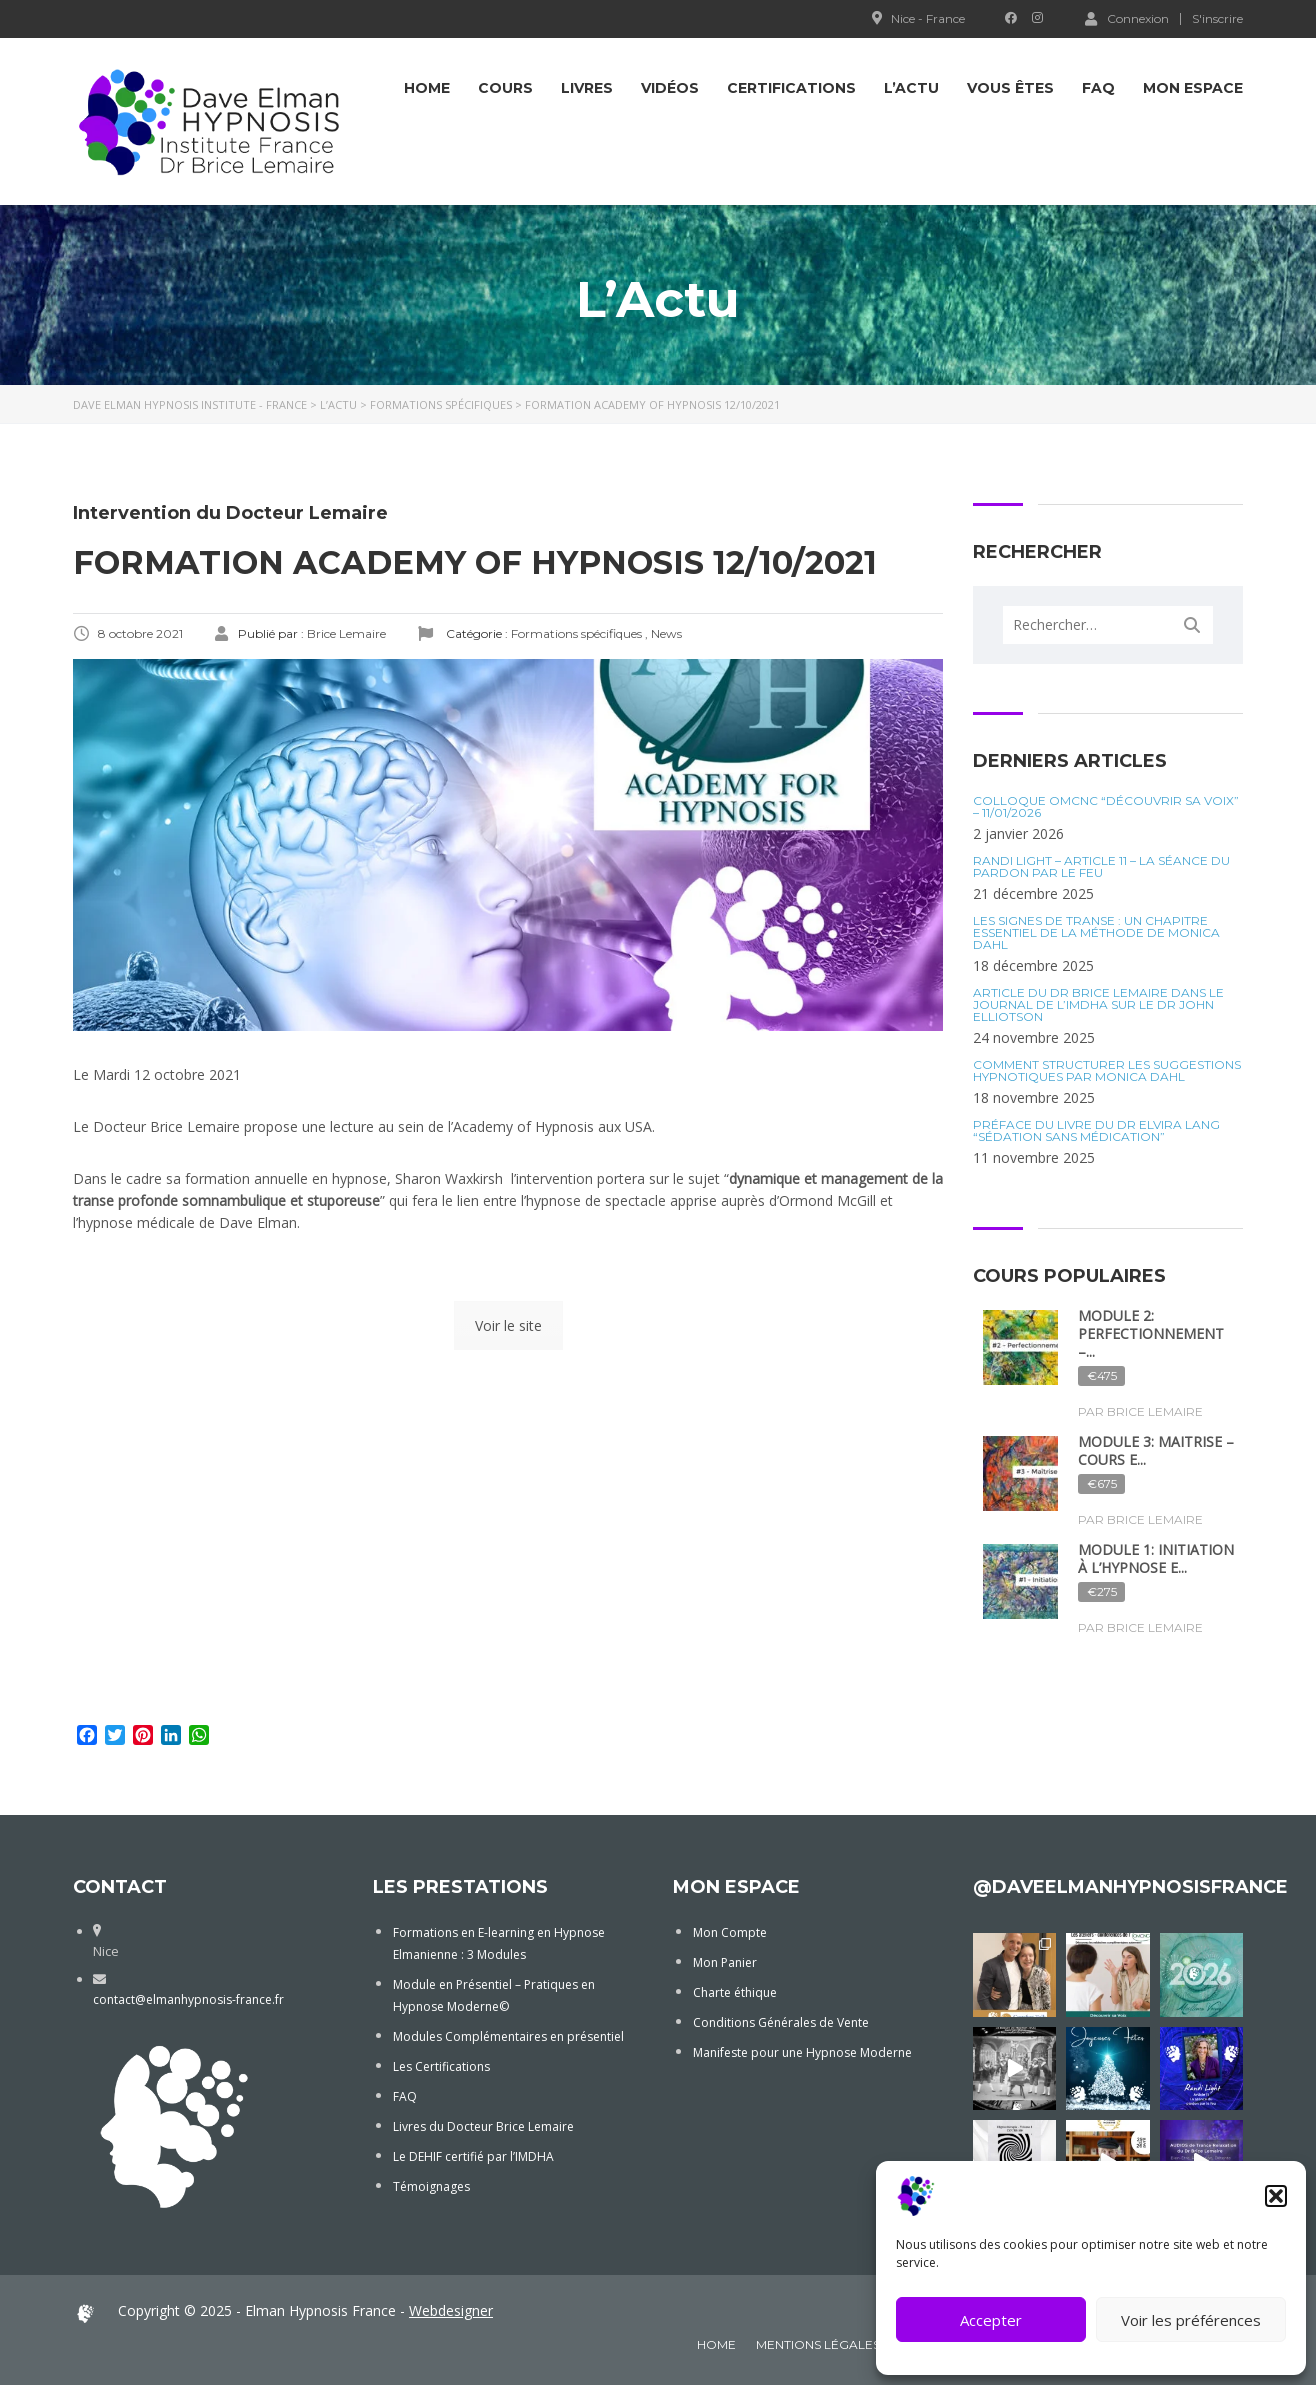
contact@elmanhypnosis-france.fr (188, 1999)
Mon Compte (730, 1932)
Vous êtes (1010, 88)
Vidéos (670, 88)
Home (427, 88)
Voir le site (508, 1325)
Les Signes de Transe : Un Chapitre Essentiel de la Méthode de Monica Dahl (1096, 933)
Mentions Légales (818, 2344)
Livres (587, 88)
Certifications (791, 88)
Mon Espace (1193, 88)
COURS (505, 88)
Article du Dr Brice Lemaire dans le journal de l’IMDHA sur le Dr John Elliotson (1098, 1005)
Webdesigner (451, 2310)
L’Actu (911, 88)
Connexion (1127, 18)
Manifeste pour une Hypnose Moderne (802, 2052)
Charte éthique (735, 1992)
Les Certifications (441, 2066)
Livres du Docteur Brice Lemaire (483, 2126)
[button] (1276, 2196)
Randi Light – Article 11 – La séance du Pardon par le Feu (1101, 867)
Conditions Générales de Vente (781, 2022)
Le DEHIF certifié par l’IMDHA (473, 2156)
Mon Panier (725, 1962)
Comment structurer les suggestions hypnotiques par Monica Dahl (1107, 1071)
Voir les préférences (1191, 2320)
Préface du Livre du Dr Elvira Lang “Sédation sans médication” (1096, 1131)
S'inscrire (1217, 19)
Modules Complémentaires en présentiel (508, 2036)
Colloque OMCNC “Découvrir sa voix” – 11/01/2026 (1106, 807)
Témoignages (431, 2186)
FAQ (1098, 88)
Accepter (991, 2320)
